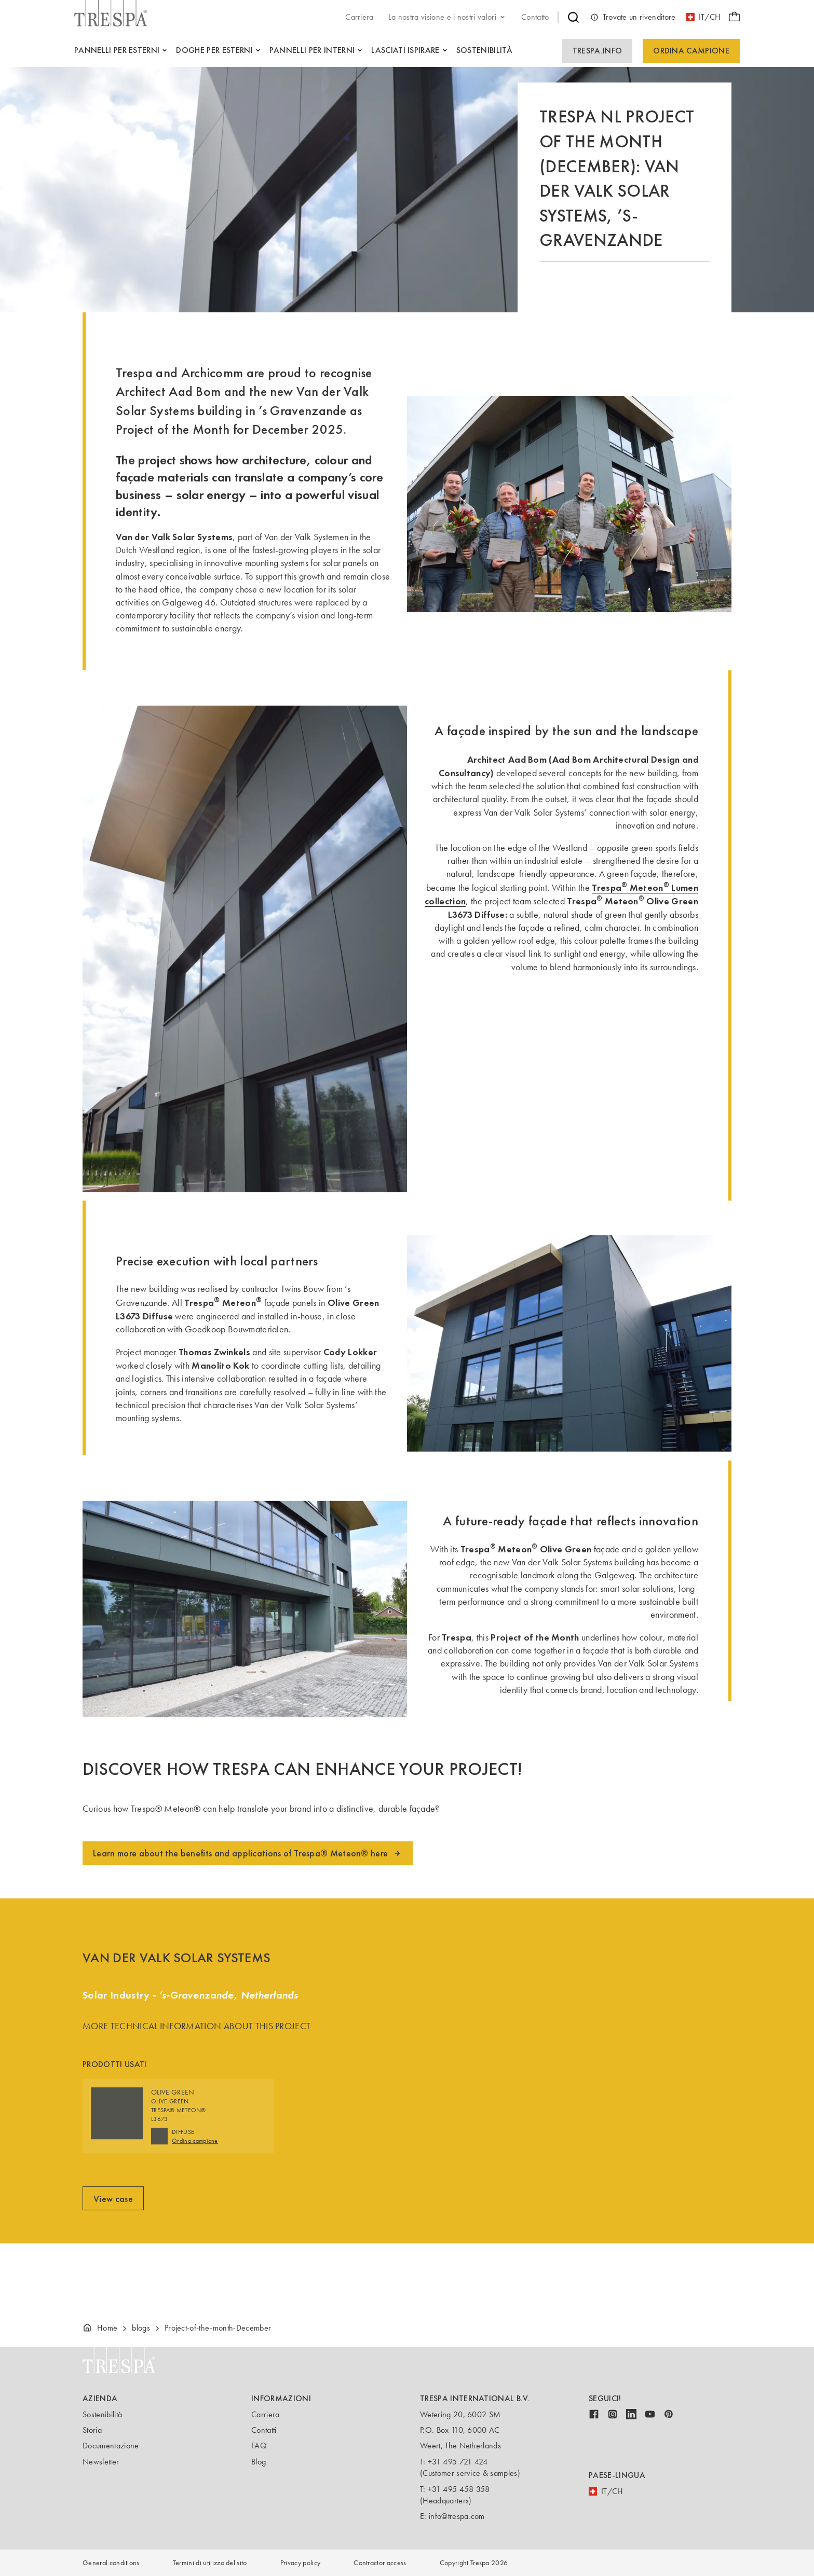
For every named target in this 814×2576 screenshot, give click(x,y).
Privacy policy (300, 2562)
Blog (258, 2462)
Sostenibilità (102, 2414)
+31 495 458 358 (459, 2489)
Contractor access (380, 2562)
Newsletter (101, 2462)
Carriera (265, 2414)
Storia (92, 2430)
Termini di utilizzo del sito (210, 2562)
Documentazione (111, 2445)
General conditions (111, 2562)
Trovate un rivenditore (633, 17)
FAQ (259, 2445)
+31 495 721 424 (458, 2462)
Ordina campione (691, 50)
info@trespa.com (457, 2516)
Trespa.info (597, 50)
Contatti (264, 2430)
